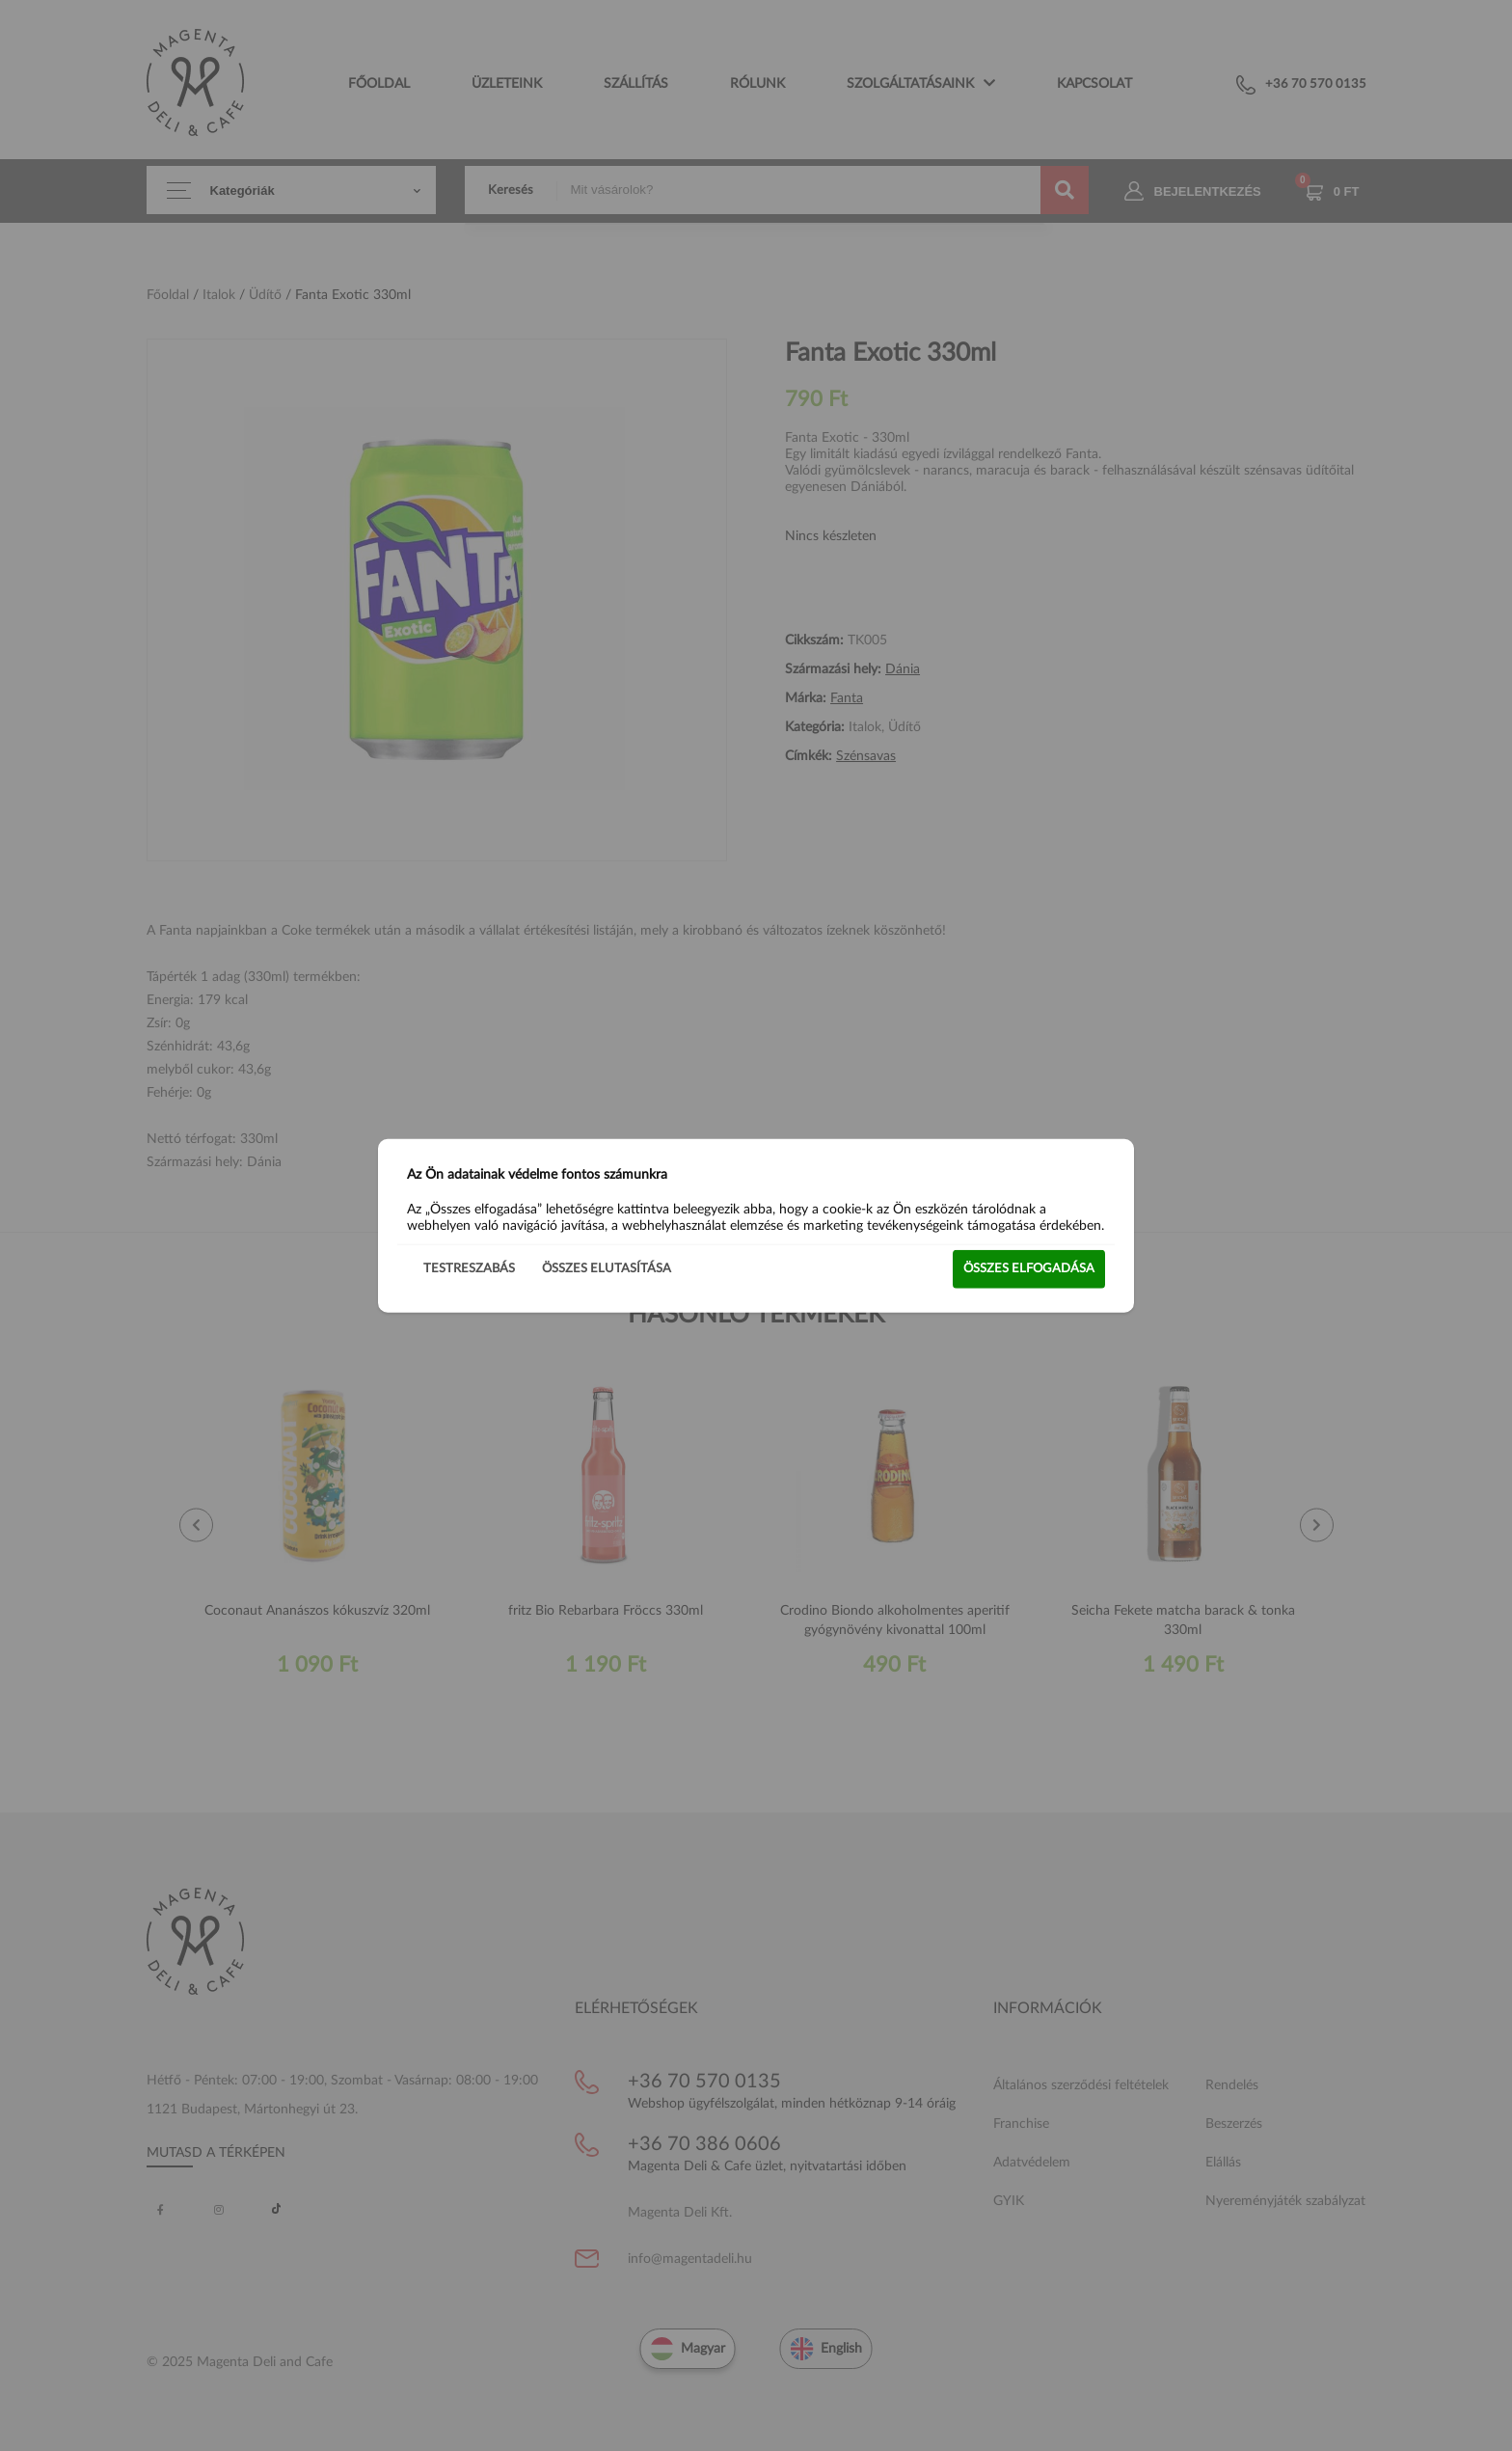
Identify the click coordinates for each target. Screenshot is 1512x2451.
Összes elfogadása (1028, 1268)
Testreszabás (469, 1268)
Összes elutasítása (606, 1268)
